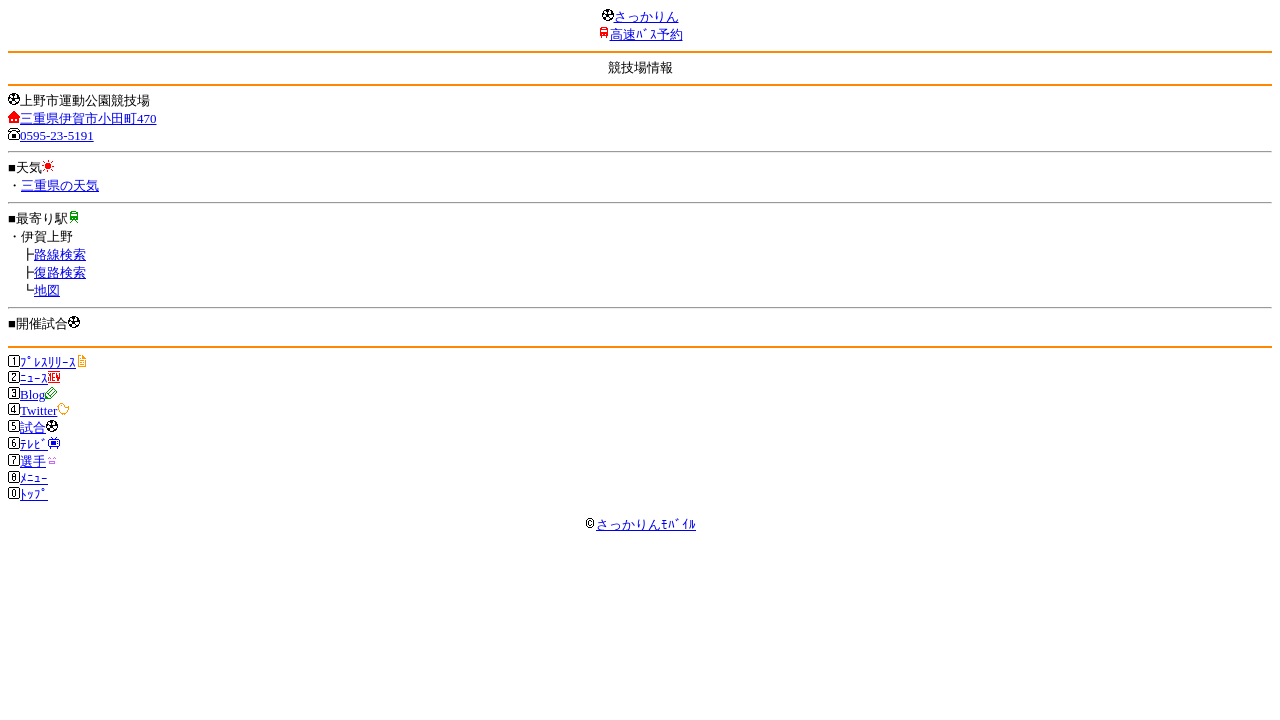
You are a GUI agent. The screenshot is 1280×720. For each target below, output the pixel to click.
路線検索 (60, 254)
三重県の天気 (60, 185)
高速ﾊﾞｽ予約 (646, 34)
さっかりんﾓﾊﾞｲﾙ (640, 524)
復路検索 (60, 272)
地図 (47, 290)
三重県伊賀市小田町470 (88, 118)
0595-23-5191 (57, 135)
